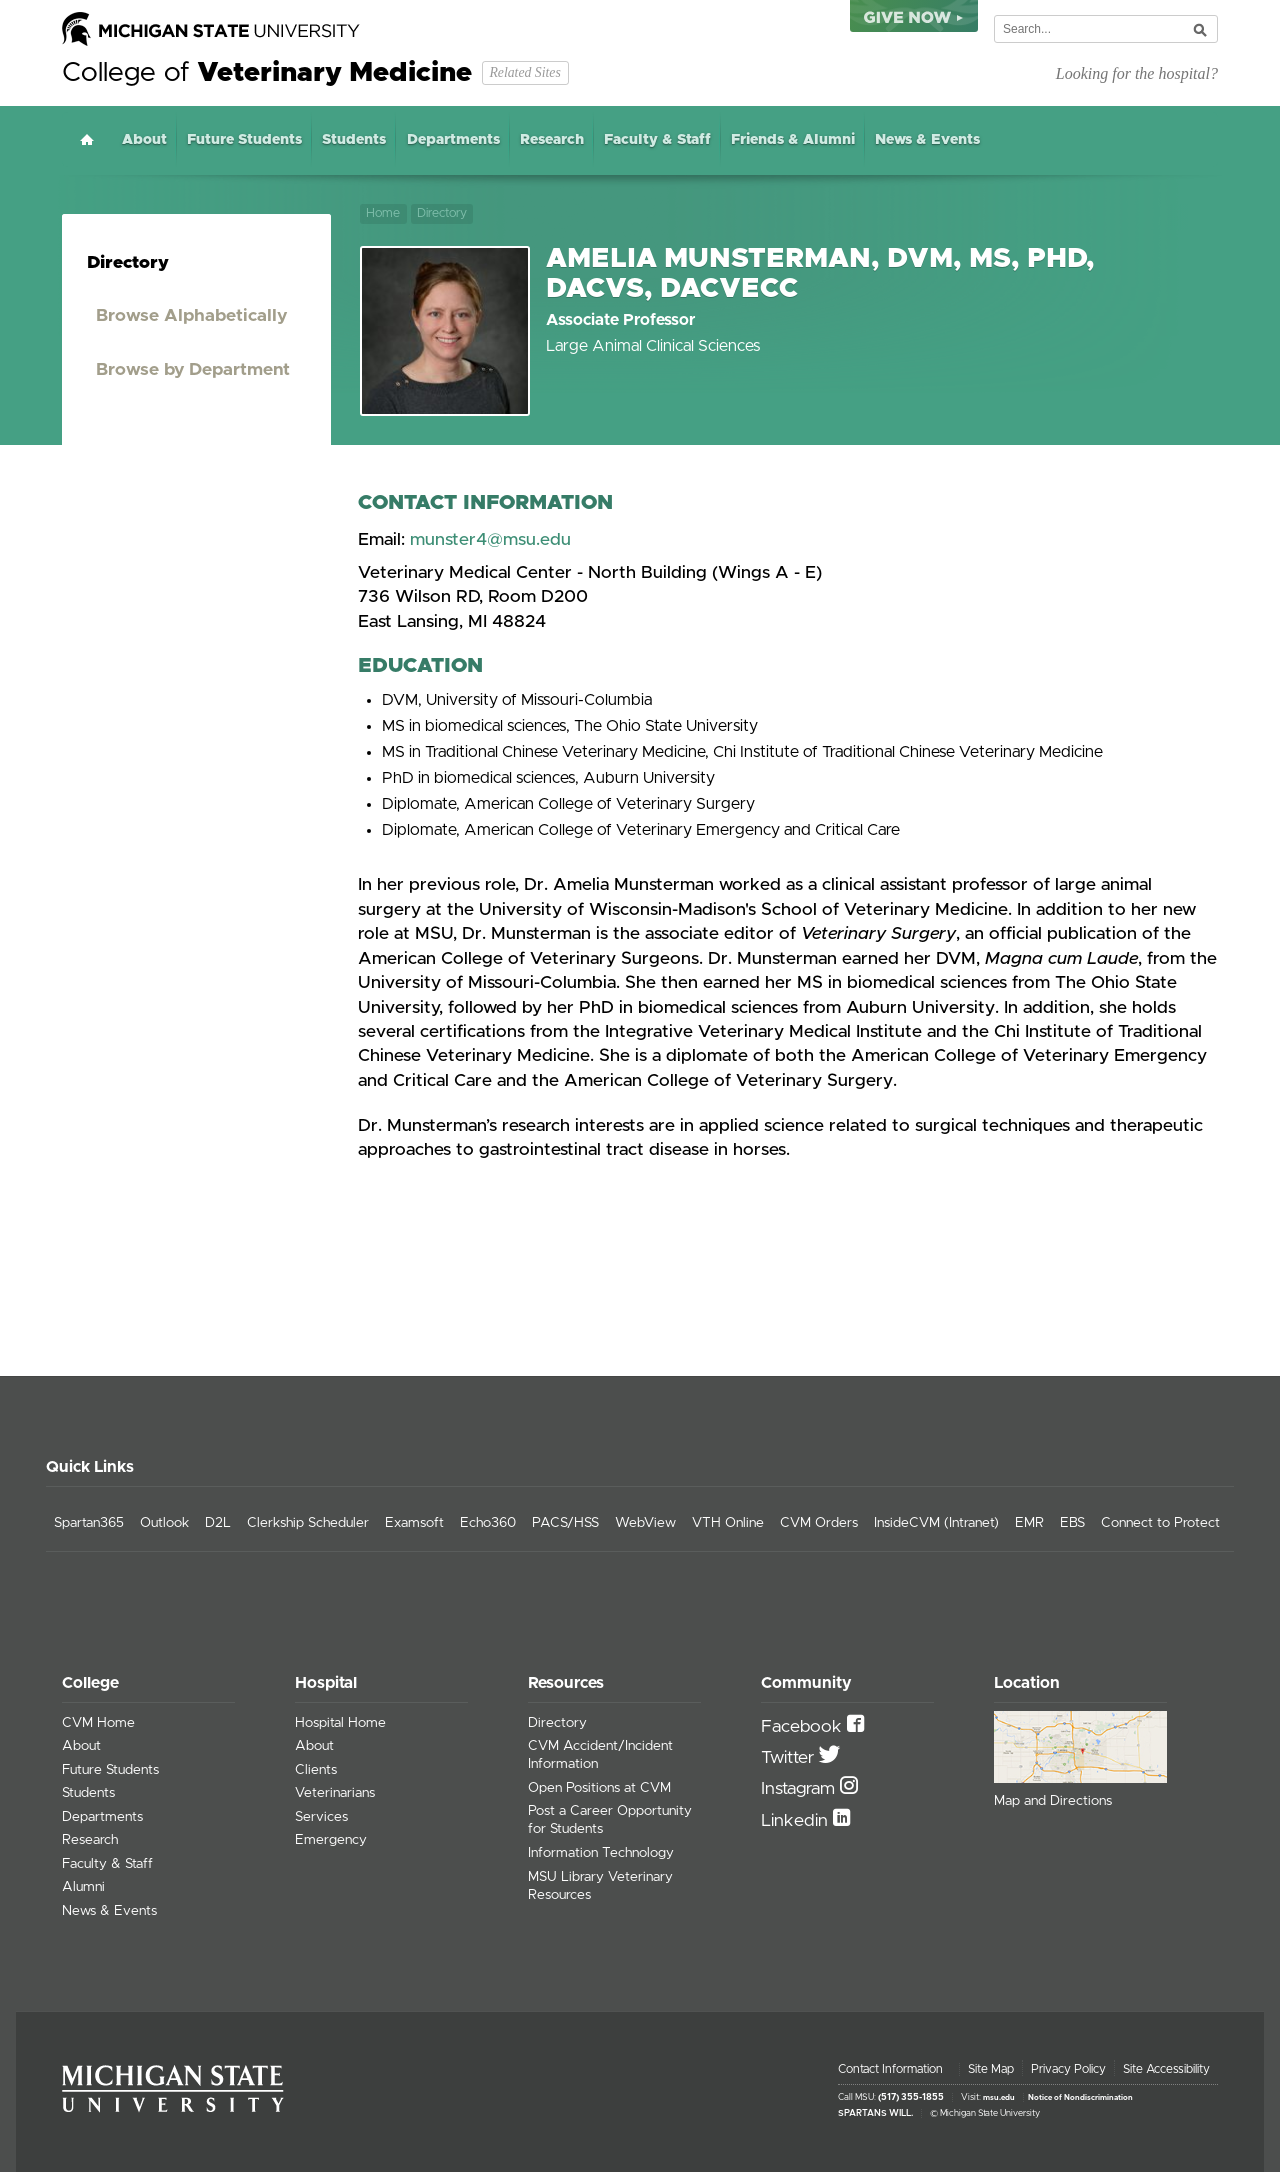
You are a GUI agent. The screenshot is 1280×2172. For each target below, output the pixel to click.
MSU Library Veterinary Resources (600, 1886)
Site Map (991, 2069)
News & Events (927, 140)
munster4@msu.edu (490, 540)
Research (552, 140)
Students (354, 140)
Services (321, 1817)
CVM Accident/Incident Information (600, 1755)
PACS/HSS (565, 1523)
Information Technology (601, 1853)
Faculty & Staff (657, 140)
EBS (1072, 1523)
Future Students (244, 140)
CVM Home (98, 1723)
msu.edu (999, 2098)
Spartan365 (89, 1523)
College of (267, 73)
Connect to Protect (1160, 1523)
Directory (442, 213)
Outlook (164, 1523)
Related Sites (524, 72)
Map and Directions (1053, 1801)
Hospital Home (340, 1723)
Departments (453, 140)
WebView (645, 1523)
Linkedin (797, 1821)
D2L (218, 1523)
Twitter (790, 1758)
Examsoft (414, 1523)
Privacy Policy (1068, 2069)
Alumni (83, 1887)
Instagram (800, 1789)
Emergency (331, 1840)
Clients (316, 1770)
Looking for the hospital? (1137, 73)
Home (87, 139)
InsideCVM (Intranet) (936, 1523)
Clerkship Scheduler (308, 1523)
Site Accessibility (1166, 2069)
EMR (1029, 1523)
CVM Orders (819, 1523)
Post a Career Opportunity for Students (610, 1820)
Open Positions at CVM (599, 1788)
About (144, 140)
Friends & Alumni (793, 140)
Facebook (804, 1727)
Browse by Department (193, 370)
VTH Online (728, 1523)
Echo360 (488, 1523)
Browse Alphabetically (191, 316)
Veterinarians (335, 1793)
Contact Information (890, 2069)
